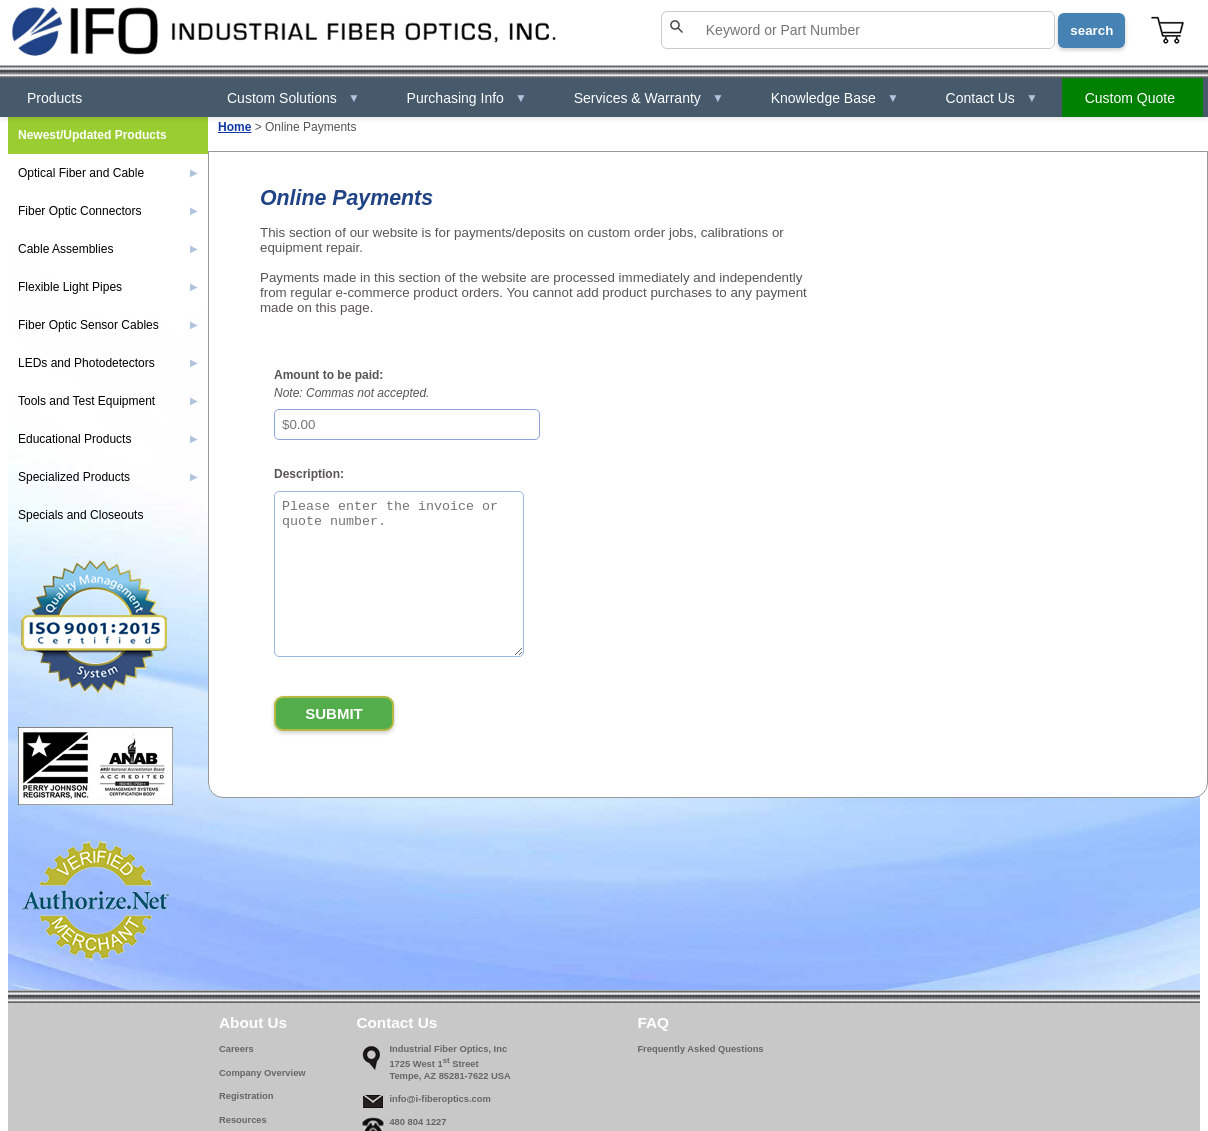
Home (234, 127)
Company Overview (262, 1073)
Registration (246, 1096)
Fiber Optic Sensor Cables (108, 325)
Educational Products (108, 439)
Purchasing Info (467, 98)
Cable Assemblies (108, 249)
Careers (236, 1049)
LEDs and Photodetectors (108, 363)
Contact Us (992, 98)
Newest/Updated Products (92, 135)
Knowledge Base (835, 98)
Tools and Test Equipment (108, 401)
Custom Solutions (293, 98)
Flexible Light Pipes (108, 287)
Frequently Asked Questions (700, 1049)
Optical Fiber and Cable (108, 173)
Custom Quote (1130, 98)
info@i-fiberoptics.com (439, 1099)
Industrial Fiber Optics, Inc (448, 1049)
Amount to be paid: (328, 375)
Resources (243, 1120)
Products (54, 98)
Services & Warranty (649, 98)
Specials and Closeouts (80, 515)
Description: (309, 474)
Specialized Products (108, 477)
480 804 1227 (417, 1122)
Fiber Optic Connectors (108, 211)
